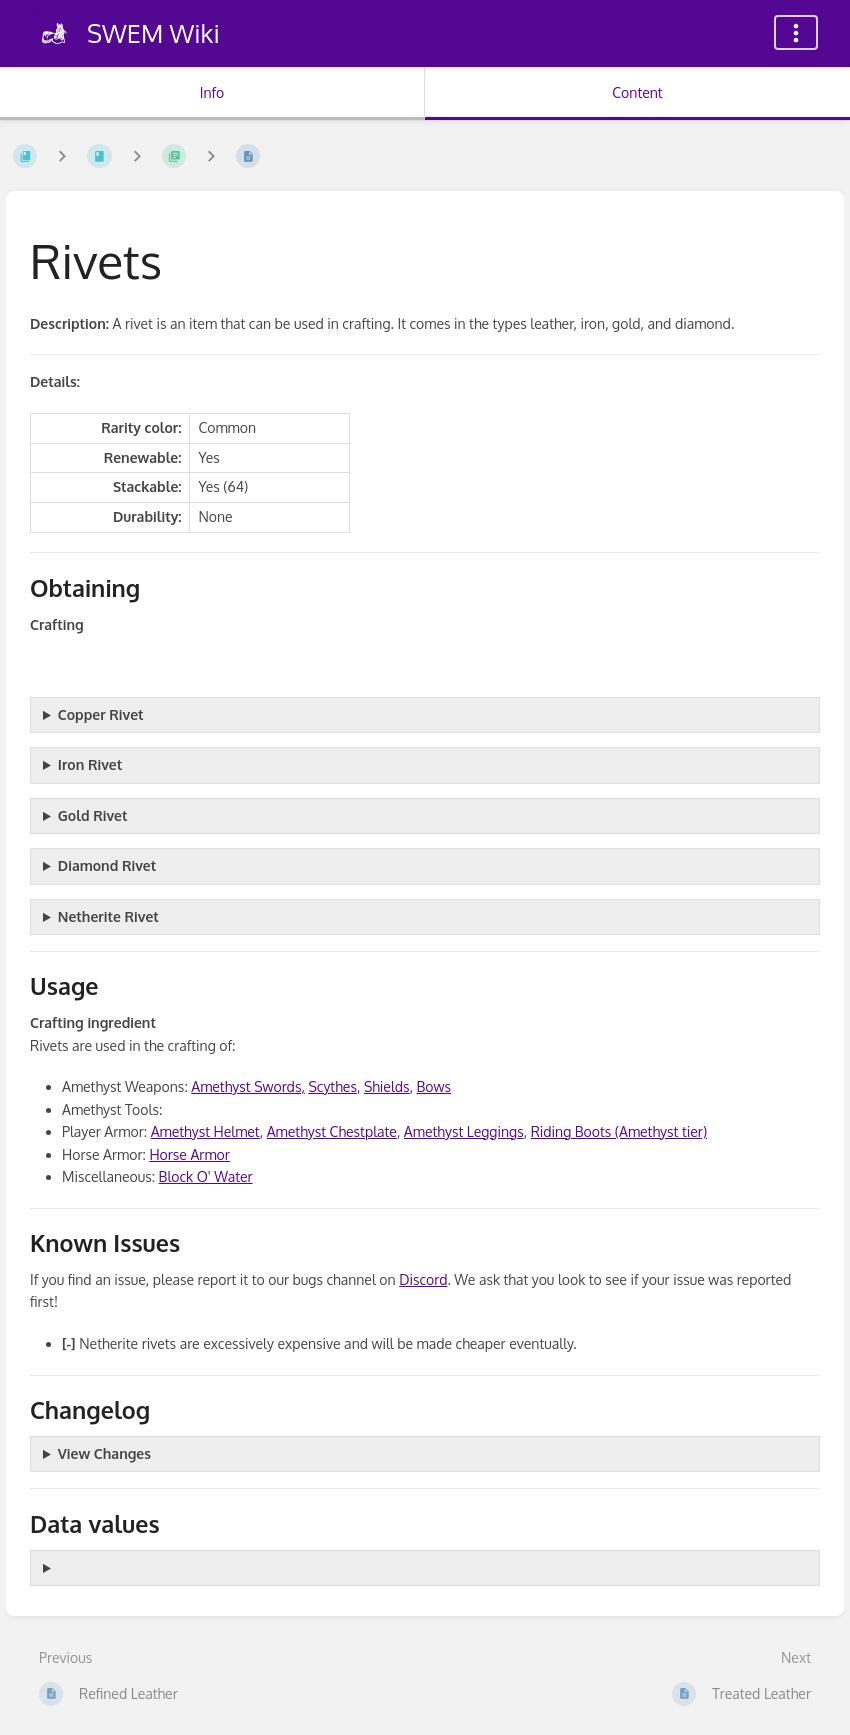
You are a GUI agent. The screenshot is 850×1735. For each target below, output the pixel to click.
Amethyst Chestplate (332, 1131)
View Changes (104, 1453)
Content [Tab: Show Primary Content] (637, 92)
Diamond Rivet (107, 865)
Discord (423, 1279)
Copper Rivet (101, 714)
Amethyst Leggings (464, 1131)
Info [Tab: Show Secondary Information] (212, 92)
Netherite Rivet (108, 916)
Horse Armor (189, 1154)
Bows (434, 1086)
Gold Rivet (93, 815)
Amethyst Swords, (248, 1086)
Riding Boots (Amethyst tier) (619, 1131)
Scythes (332, 1086)
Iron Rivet (90, 764)
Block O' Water (206, 1176)
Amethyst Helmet (205, 1131)
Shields (387, 1086)
